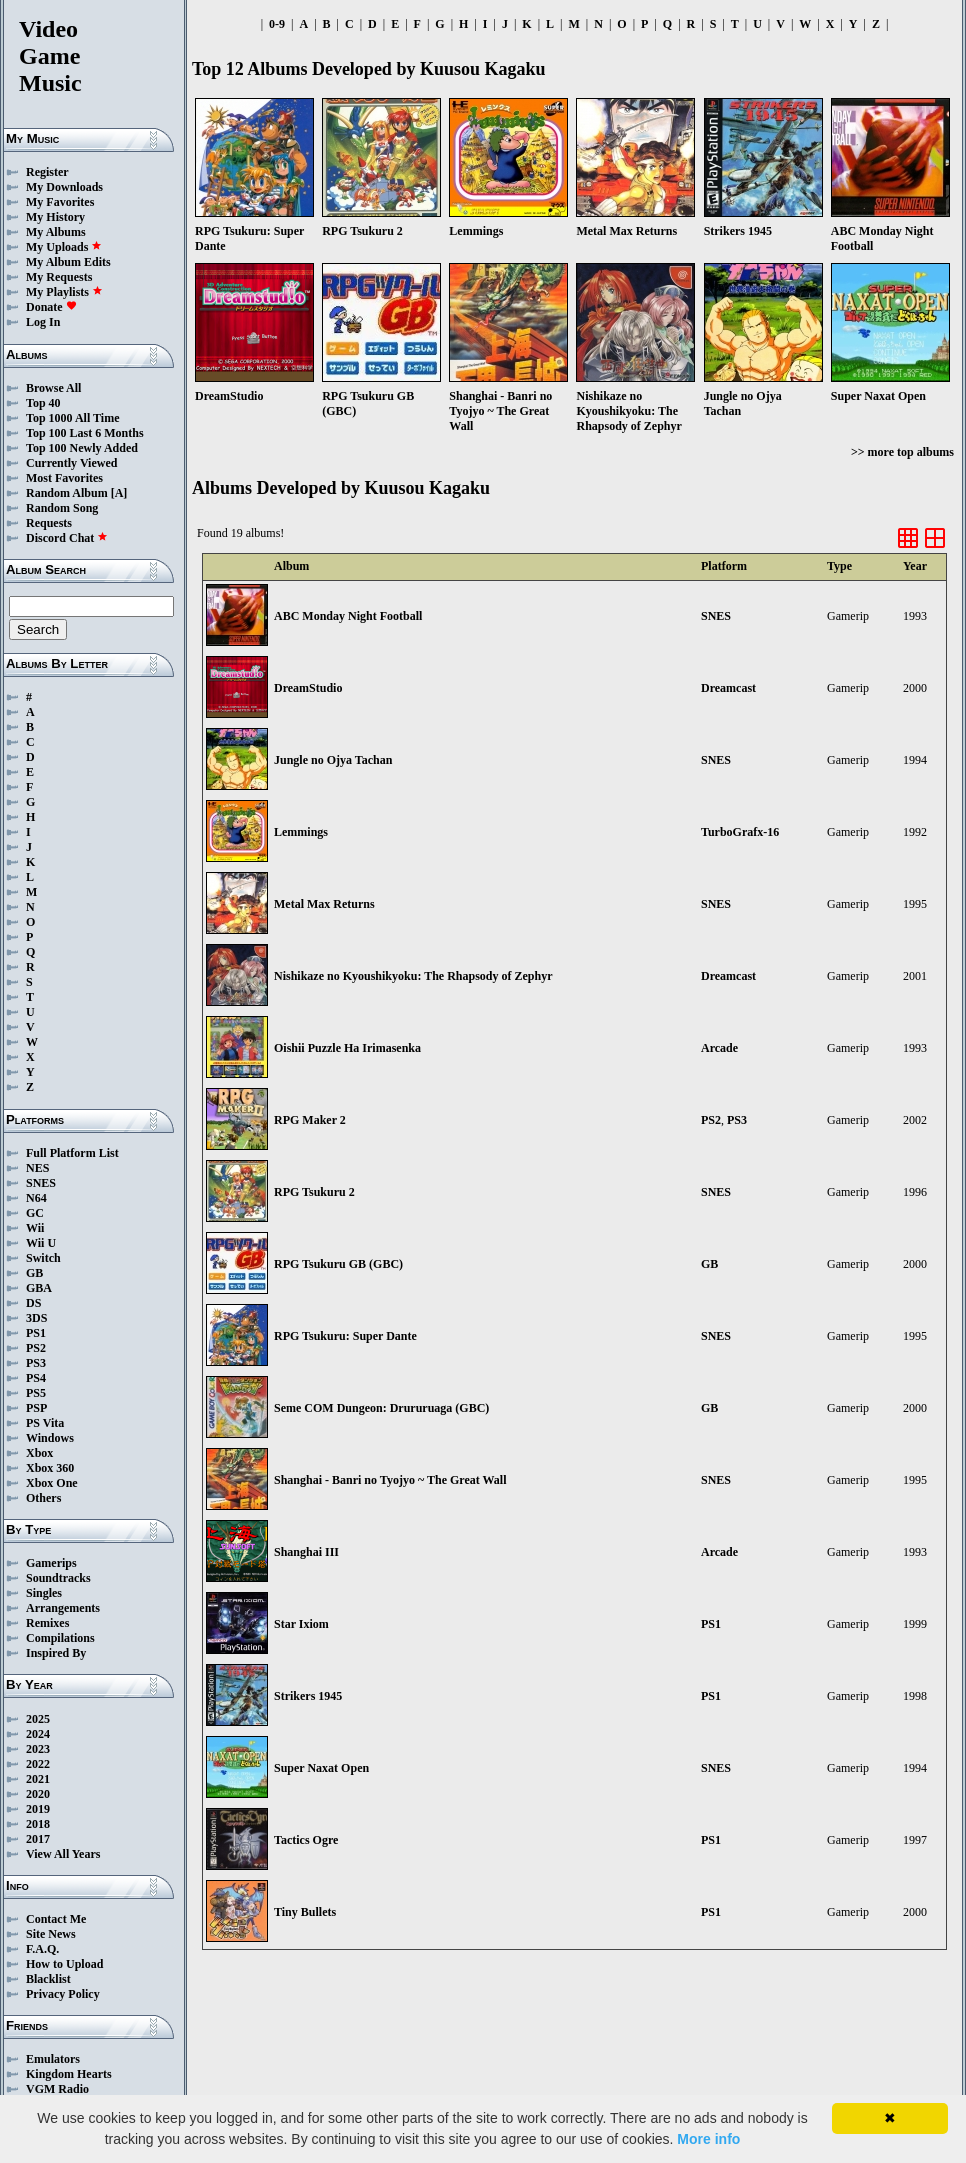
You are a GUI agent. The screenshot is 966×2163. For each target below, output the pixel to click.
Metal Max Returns (324, 904)
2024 (38, 1734)
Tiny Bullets (305, 1912)
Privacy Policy (63, 1994)
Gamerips (51, 1563)
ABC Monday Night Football (348, 616)
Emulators (53, 2059)
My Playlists (64, 292)
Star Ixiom (301, 1624)
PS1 (36, 1333)
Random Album (67, 493)
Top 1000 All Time (72, 418)
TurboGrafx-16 (740, 832)
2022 (38, 1764)
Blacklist (48, 1979)
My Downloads (64, 187)
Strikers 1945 (308, 1696)
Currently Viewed (71, 463)
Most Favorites (64, 478)
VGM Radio (57, 2089)
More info (708, 2139)
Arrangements (63, 1608)
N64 (36, 1198)
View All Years (63, 1854)
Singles (44, 1593)
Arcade (719, 1048)
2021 (38, 1779)
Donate (51, 307)
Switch (43, 1258)
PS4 (36, 1378)
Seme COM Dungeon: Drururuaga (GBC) (381, 1408)
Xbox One (52, 1483)
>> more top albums (902, 452)
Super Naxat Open (321, 1768)
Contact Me (56, 1919)
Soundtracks (58, 1578)
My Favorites (60, 202)
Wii (35, 1228)
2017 (38, 1839)
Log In (43, 322)
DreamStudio (308, 688)
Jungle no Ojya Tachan (333, 760)
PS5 (36, 1393)
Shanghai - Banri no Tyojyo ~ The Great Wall (390, 1480)
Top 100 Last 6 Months (85, 433)
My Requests (59, 277)
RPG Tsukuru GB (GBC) (338, 1264)
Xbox (39, 1453)
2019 (38, 1809)
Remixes (47, 1623)
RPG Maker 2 (310, 1120)
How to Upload (64, 1964)
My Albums (56, 232)
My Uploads (64, 247)
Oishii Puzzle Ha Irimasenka (347, 1048)
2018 (38, 1824)
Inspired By (56, 1653)
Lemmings (301, 832)
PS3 (36, 1363)
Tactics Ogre (306, 1840)
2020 (38, 1794)
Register (47, 172)
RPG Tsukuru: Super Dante (345, 1336)
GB (34, 1273)
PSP (36, 1408)
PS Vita (45, 1423)
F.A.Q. (42, 1949)
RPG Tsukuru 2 (314, 1192)
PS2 (36, 1348)
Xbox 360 (50, 1468)
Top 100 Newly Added (82, 448)
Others (43, 1498)
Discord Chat (67, 538)
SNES (41, 1183)
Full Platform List (72, 1153)
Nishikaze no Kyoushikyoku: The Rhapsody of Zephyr (413, 976)
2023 (38, 1749)
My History (55, 217)
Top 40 (43, 403)
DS (33, 1303)
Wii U (41, 1243)
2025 (38, 1719)
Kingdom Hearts (69, 2074)
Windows (50, 1438)
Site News (51, 1934)
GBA (39, 1288)
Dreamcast (728, 688)
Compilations (60, 1638)
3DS (36, 1318)
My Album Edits (68, 262)
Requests (49, 523)
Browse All (53, 388)
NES (37, 1168)
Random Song (62, 508)
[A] (119, 493)
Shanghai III (306, 1552)
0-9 (277, 24)
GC (35, 1213)
